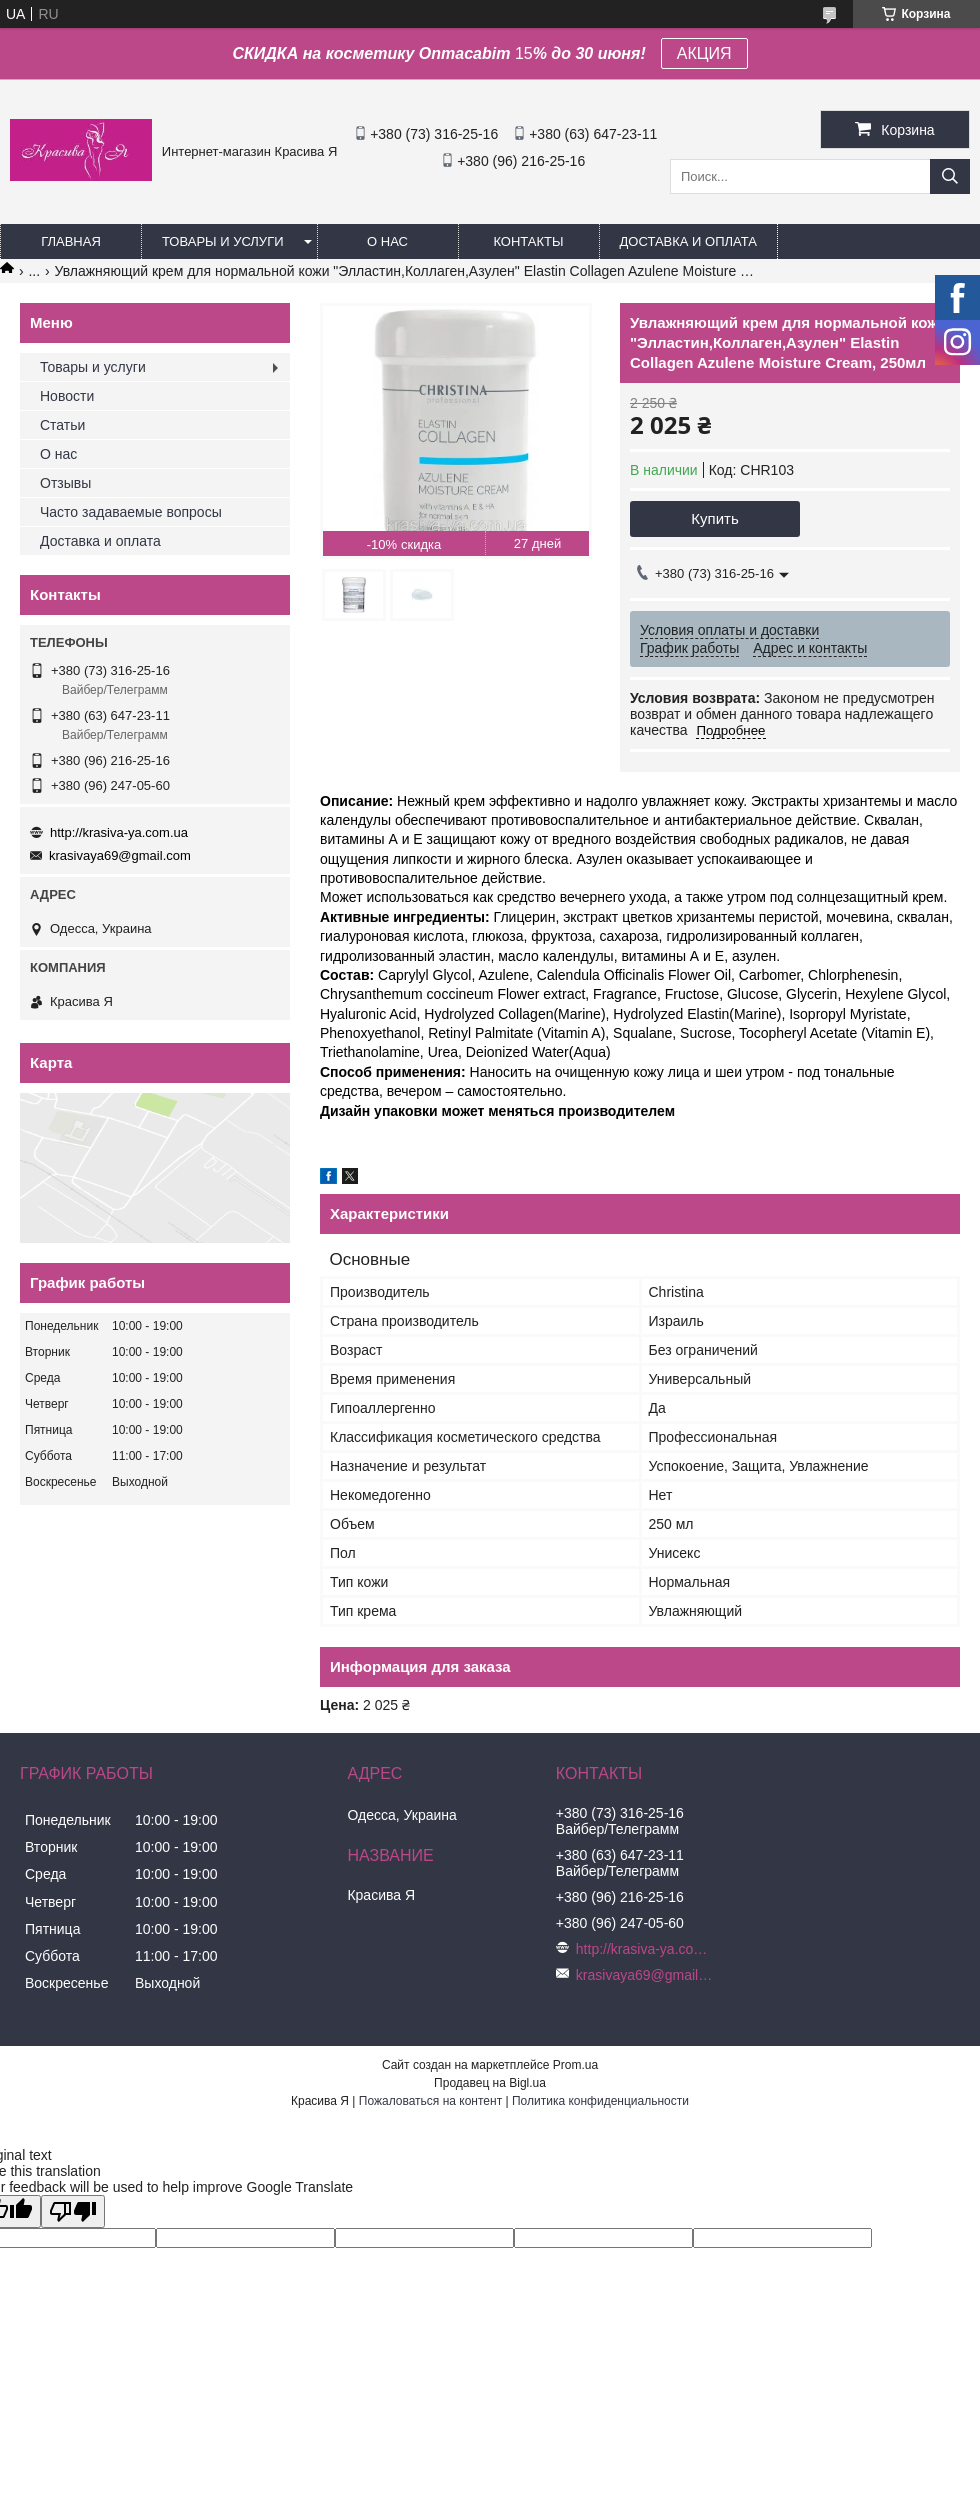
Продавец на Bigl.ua (490, 2083)
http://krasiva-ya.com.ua (119, 832)
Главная (71, 241)
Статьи (62, 425)
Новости (67, 396)
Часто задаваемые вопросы (131, 512)
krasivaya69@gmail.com (120, 855)
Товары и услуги (223, 241)
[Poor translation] (73, 2211)
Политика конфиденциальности (600, 2101)
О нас (387, 241)
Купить (714, 518)
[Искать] (950, 176)
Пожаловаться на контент (430, 2101)
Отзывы (65, 483)
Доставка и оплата (688, 241)
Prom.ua (575, 2065)
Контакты (528, 241)
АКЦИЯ (704, 53)
